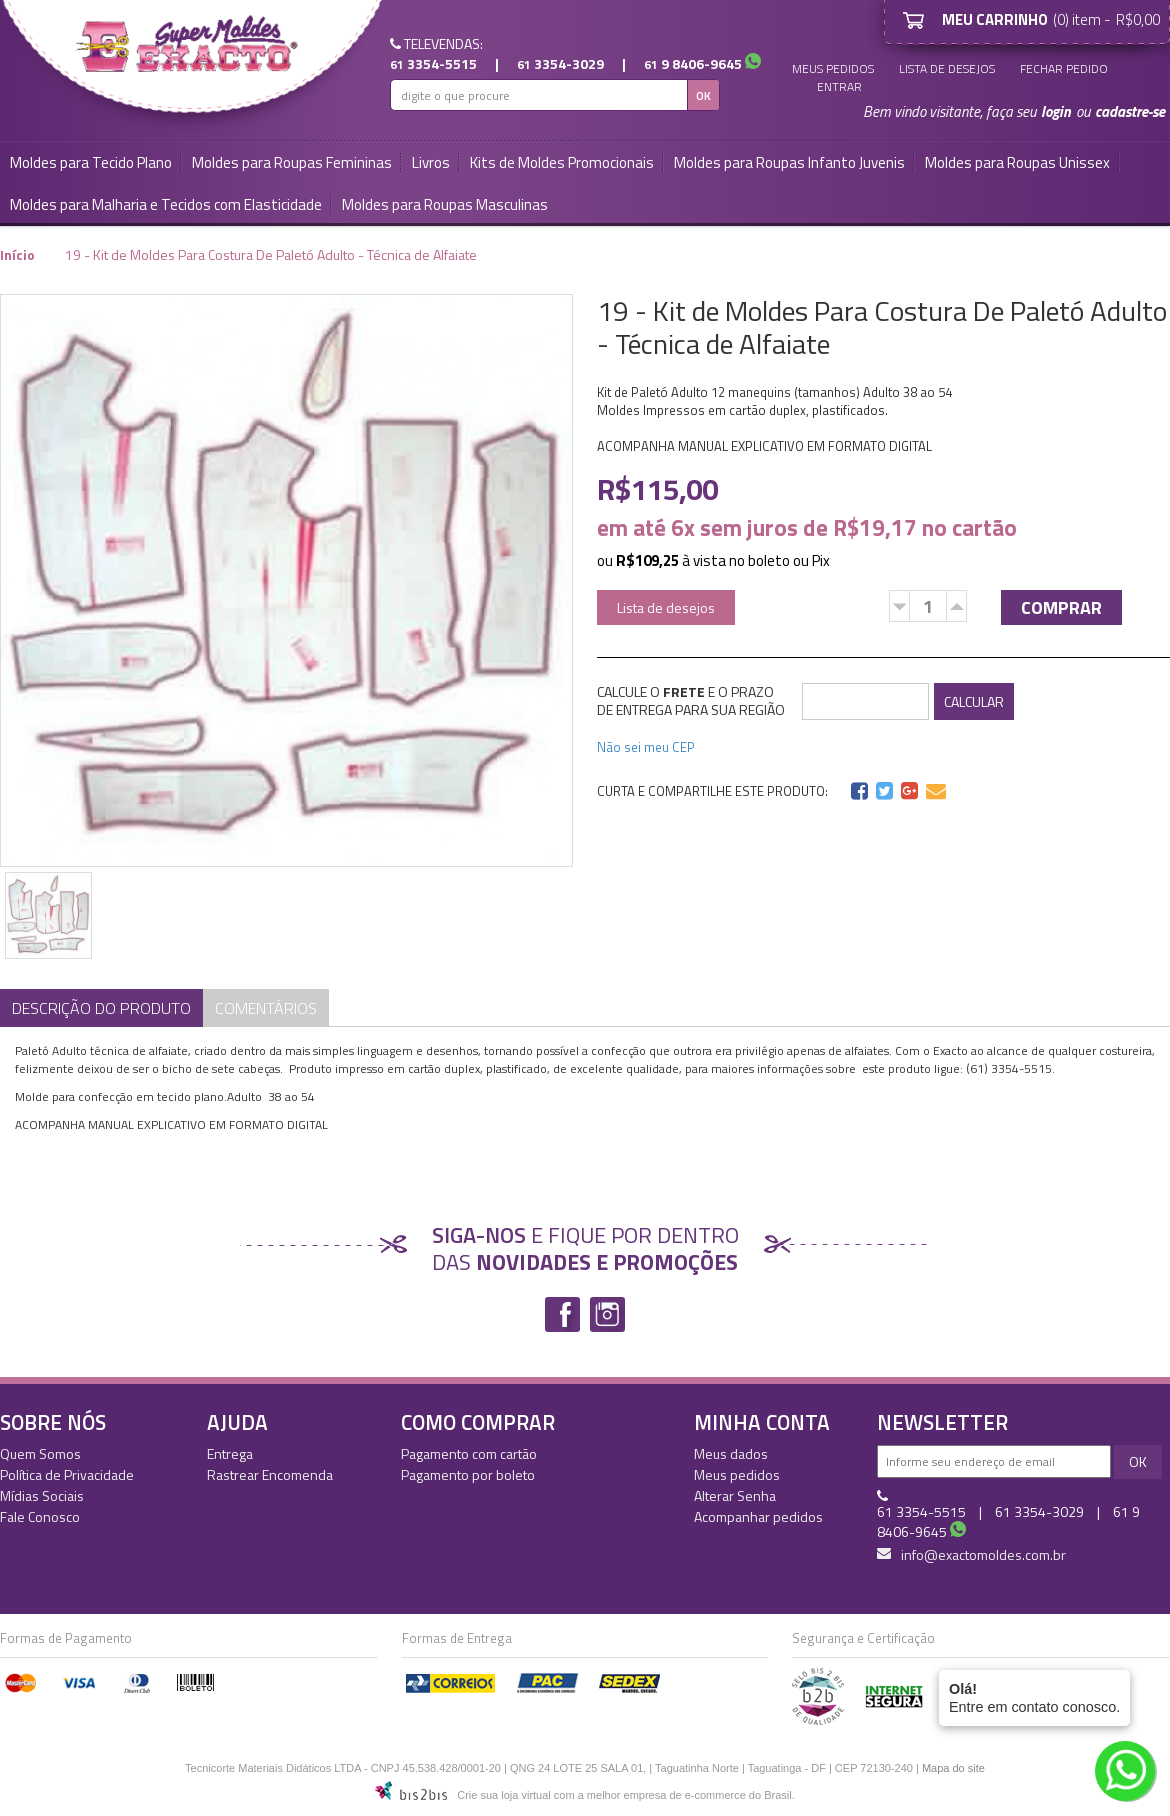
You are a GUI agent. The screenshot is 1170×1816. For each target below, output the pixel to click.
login (1056, 111)
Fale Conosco (40, 1516)
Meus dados (731, 1453)
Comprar (1061, 607)
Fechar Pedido (1064, 69)
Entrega (230, 1453)
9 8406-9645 (693, 63)
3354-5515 (433, 63)
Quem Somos (40, 1453)
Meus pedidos (833, 69)
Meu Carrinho (917, 20)
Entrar (839, 87)
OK (703, 95)
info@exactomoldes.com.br (971, 1555)
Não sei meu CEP (646, 747)
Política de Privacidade (67, 1474)
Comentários (266, 1008)
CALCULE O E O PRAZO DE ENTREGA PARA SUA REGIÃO (691, 700)
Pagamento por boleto (468, 1474)
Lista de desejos (947, 69)
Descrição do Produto (101, 1008)
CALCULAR (974, 701)
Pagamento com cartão (469, 1453)
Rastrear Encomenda (270, 1474)
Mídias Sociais (42, 1495)
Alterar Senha (735, 1495)
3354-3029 (560, 63)
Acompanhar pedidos (758, 1516)
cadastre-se (1130, 111)
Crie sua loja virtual (504, 1795)
